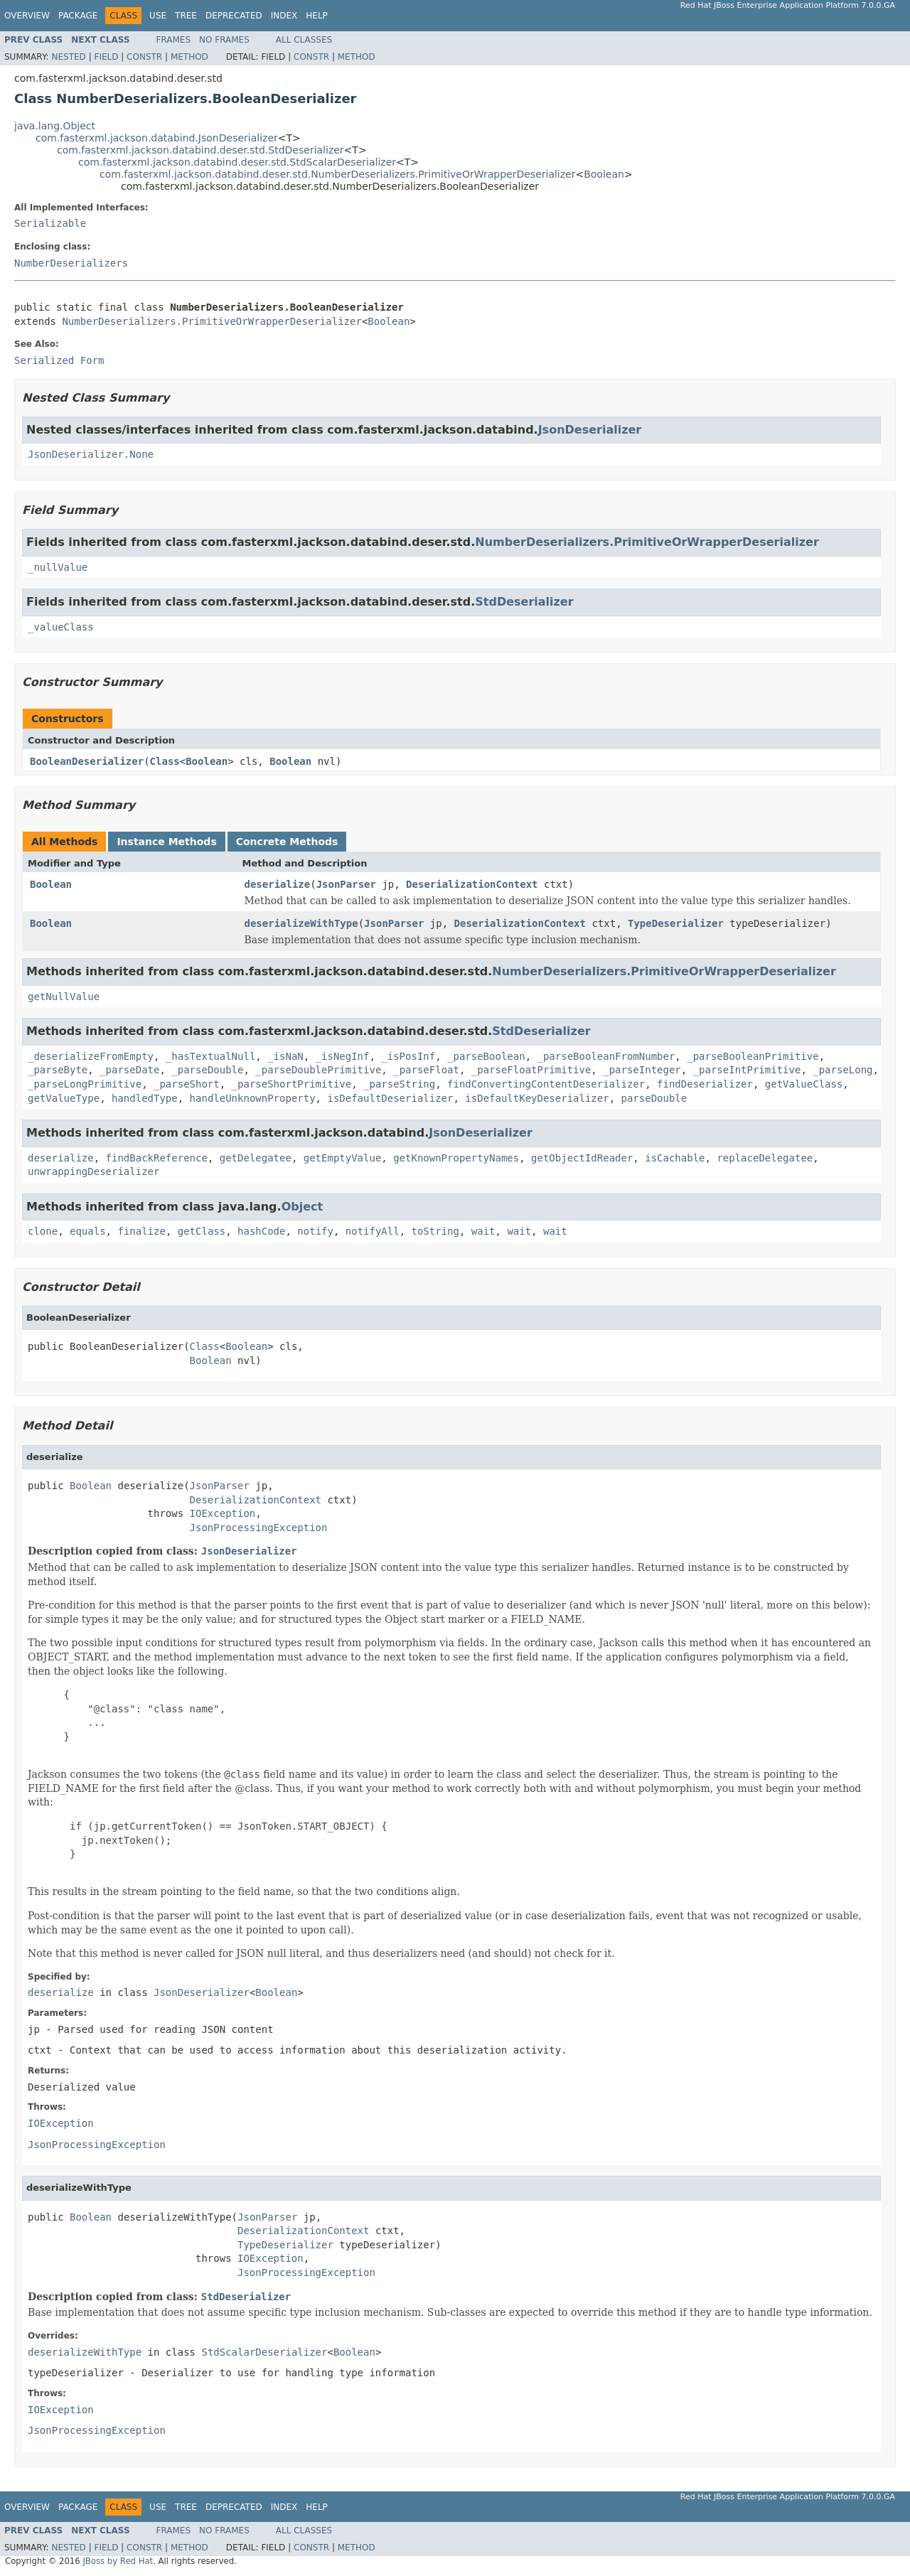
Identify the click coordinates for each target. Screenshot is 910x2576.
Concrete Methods (287, 841)
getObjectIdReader (582, 1158)
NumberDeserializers (71, 263)
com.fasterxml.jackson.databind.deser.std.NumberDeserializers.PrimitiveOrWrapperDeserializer (337, 174)
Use (157, 16)
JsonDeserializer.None (91, 454)
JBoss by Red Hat (117, 2561)
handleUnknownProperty (253, 1098)
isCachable (675, 1158)
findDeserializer (705, 1084)
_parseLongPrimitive (84, 1084)
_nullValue (57, 567)
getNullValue (64, 996)
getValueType (64, 1098)
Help (317, 16)
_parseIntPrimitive (747, 1069)
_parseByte (57, 1069)
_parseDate (129, 1069)
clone (43, 1231)
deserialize (278, 884)
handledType (145, 1098)
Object (302, 1206)
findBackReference (157, 1158)
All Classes (304, 40)
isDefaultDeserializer (390, 1098)
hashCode (261, 1231)
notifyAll (373, 1231)
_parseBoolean (486, 1056)
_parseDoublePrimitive (318, 1069)
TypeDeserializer (676, 923)
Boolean (604, 174)
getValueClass (804, 1084)
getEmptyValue (343, 1158)
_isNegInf (343, 1056)
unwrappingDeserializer (93, 1171)
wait (483, 1231)
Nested (68, 57)
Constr (144, 57)
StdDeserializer (524, 601)
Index (284, 16)
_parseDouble (207, 1069)
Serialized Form (59, 360)
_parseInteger (642, 1069)
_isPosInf (408, 1056)
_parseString (399, 1084)
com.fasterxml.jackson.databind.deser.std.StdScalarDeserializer (237, 162)
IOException (223, 1513)
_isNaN (285, 1056)
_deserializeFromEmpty (91, 1056)
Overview (27, 16)
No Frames (224, 40)
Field (106, 57)
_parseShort (187, 1084)
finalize (141, 1231)
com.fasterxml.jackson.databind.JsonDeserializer (157, 138)
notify (315, 1231)
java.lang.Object (54, 126)
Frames (173, 40)
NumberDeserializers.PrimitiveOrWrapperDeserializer (211, 321)
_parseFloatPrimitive (531, 1069)
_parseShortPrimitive (292, 1084)
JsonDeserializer (590, 429)
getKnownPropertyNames (456, 1158)
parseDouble (654, 1098)
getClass (201, 1231)
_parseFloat (426, 1069)
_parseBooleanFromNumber (606, 1056)
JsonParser (346, 884)
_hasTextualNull (210, 1056)
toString (435, 1231)
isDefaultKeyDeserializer (537, 1098)
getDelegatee (255, 1158)
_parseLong (842, 1069)
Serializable (50, 223)
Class (165, 761)
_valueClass (61, 627)
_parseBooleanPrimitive (752, 1056)
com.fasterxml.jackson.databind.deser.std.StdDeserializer (200, 150)
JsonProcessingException (259, 1527)
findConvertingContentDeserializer (546, 1084)
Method (189, 57)
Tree (186, 16)
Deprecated (233, 16)
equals (88, 1231)
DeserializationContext (471, 884)
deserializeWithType (301, 923)
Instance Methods (166, 841)
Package (77, 16)
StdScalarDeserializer (264, 2352)
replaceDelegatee (765, 1158)
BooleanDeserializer (87, 761)
